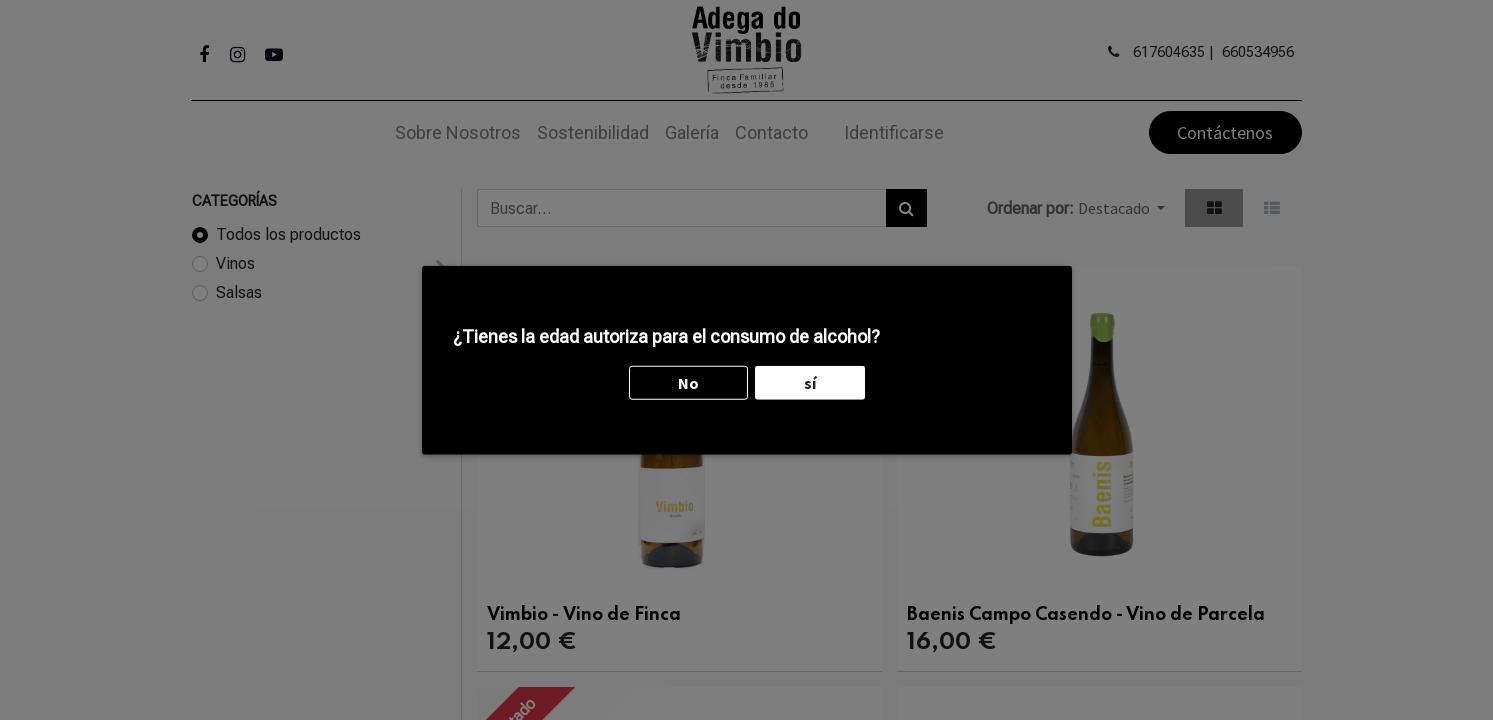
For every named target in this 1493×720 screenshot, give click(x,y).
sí (810, 337)
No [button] (688, 337)
